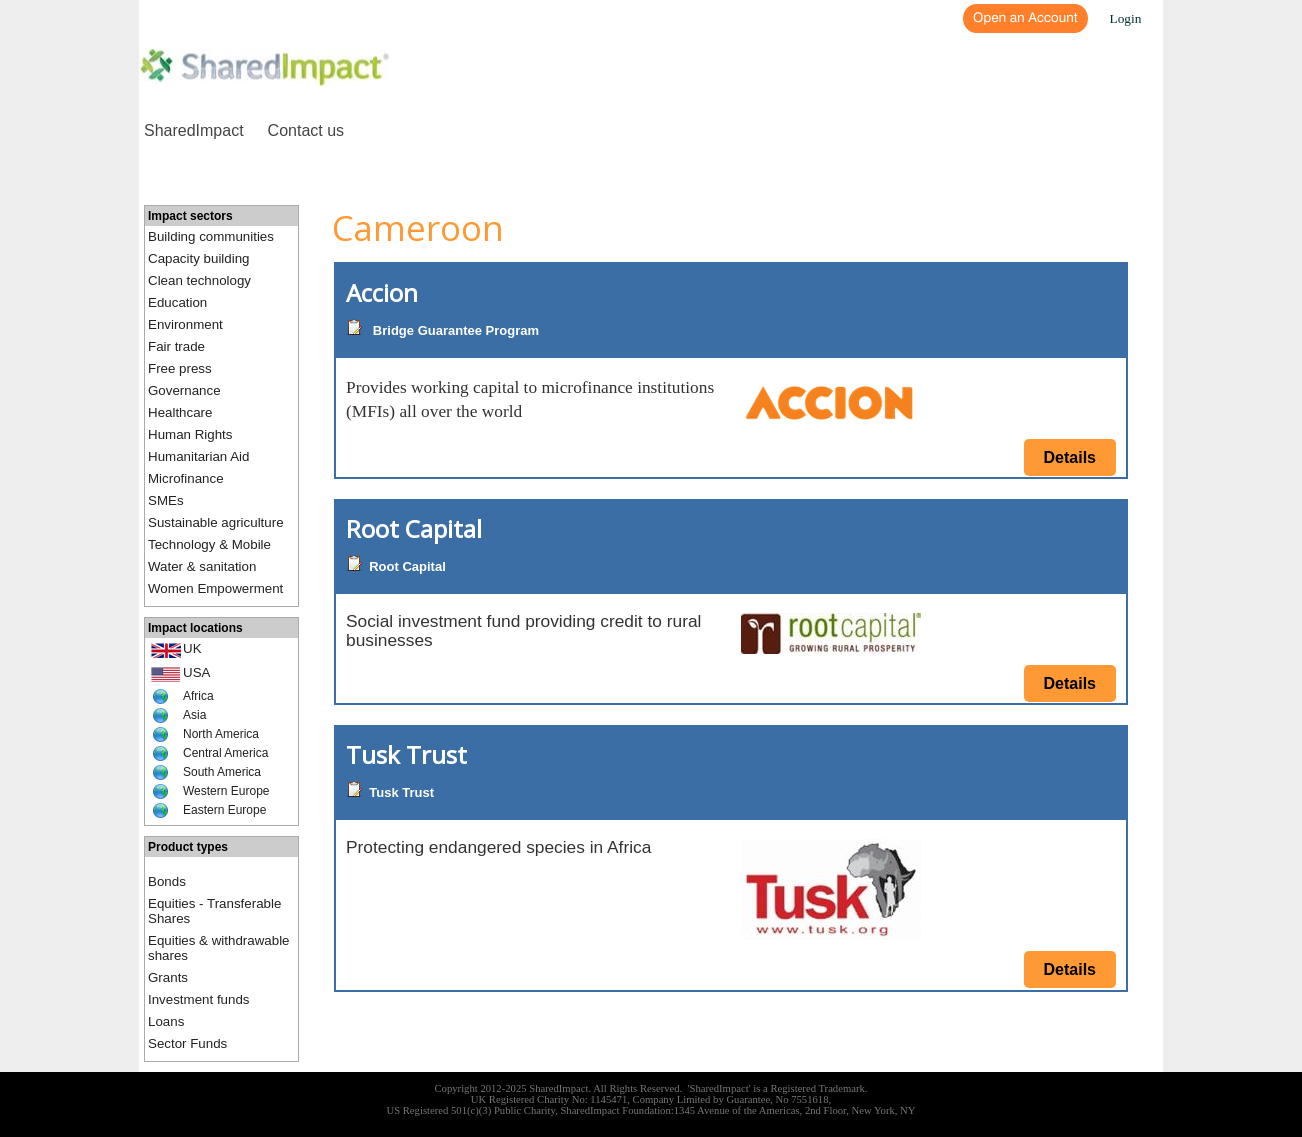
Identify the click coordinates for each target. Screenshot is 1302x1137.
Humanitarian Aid (199, 456)
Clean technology (199, 280)
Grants (168, 977)
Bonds (167, 881)
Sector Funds (187, 1043)
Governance (184, 390)
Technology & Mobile (209, 544)
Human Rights (190, 434)
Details (1070, 457)
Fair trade (176, 346)
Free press (180, 368)
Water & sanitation (202, 566)
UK (192, 648)
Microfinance (186, 478)
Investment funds (199, 999)
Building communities (211, 236)
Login (1126, 18)
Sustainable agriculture (216, 522)
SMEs (166, 500)
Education (177, 302)
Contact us (306, 130)
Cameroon (418, 227)
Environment (185, 324)
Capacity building (199, 258)
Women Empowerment (215, 588)
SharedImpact (194, 130)
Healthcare (180, 412)
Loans (166, 1021)
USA (196, 672)
